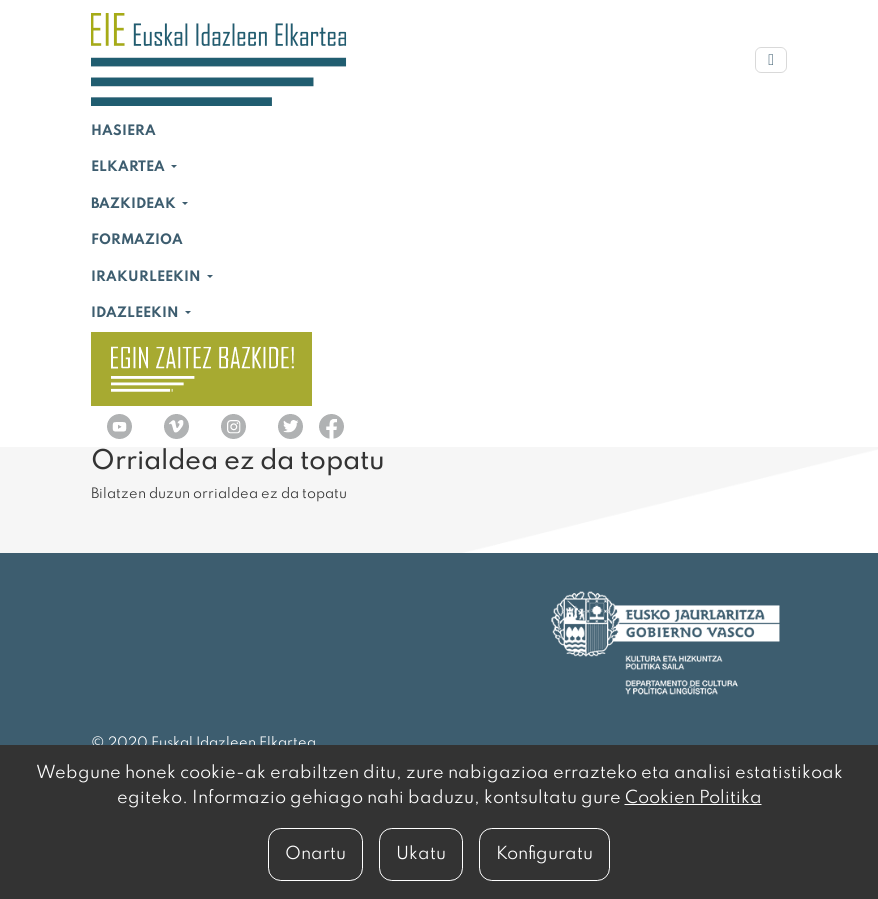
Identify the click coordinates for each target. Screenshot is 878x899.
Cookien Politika (693, 798)
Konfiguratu (544, 854)
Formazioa (137, 240)
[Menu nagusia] (771, 60)
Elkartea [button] (129, 167)
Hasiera (123, 131)
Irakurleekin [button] (147, 277)
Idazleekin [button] (136, 313)
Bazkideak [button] (135, 204)
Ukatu (421, 854)
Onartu (315, 854)
